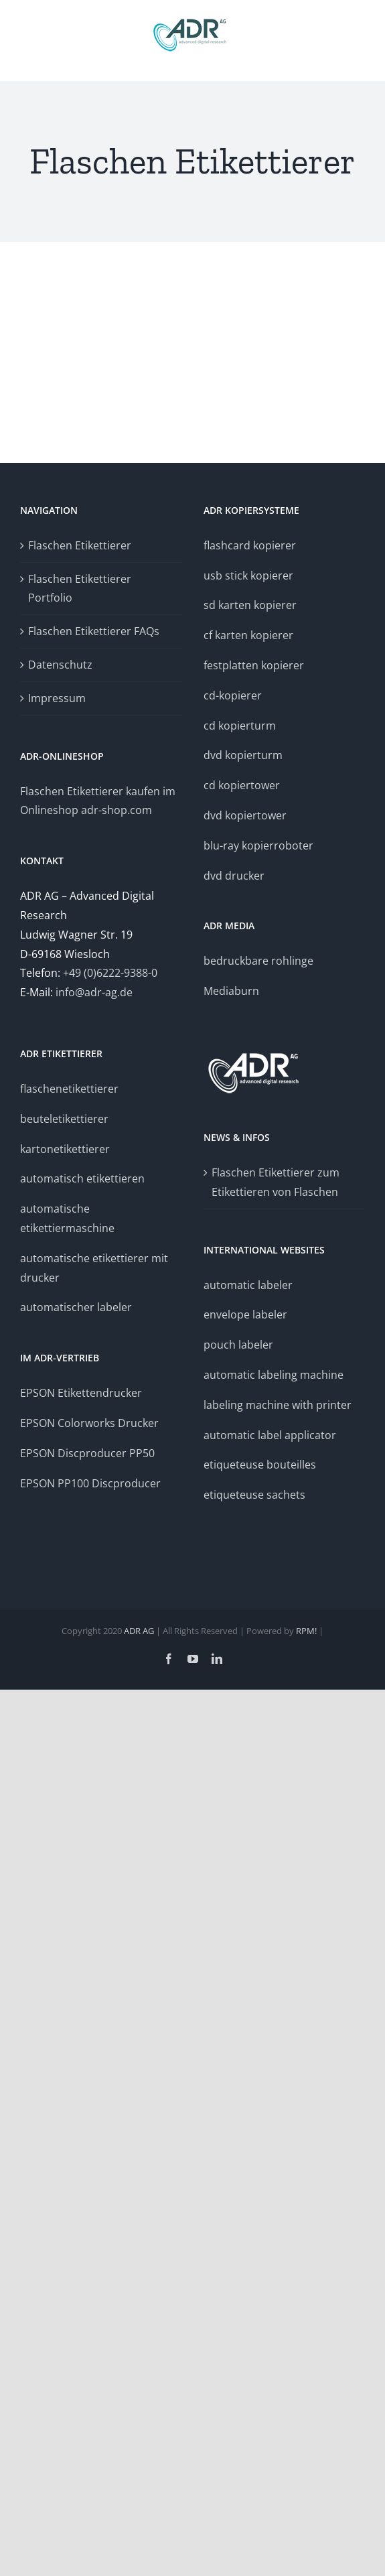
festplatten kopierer (254, 665)
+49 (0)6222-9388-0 (110, 972)
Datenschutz (60, 664)
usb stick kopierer (248, 575)
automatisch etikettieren (82, 1178)
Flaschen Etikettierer (79, 545)
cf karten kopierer (248, 635)
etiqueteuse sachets (254, 1494)
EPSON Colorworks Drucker (90, 1423)
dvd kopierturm (243, 755)
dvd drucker (234, 875)
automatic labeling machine (273, 1374)
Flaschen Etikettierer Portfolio (79, 588)
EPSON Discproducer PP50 (87, 1453)
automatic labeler (248, 1285)
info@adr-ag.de (94, 992)
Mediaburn (231, 991)
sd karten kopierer (250, 605)
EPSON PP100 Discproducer (90, 1483)
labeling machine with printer (278, 1405)
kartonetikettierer (65, 1149)
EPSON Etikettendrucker (81, 1392)
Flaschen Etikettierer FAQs (93, 631)
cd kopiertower (242, 785)
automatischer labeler (76, 1307)
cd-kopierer (233, 695)
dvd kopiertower (245, 815)
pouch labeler (238, 1344)
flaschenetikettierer (69, 1088)
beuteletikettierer (64, 1118)
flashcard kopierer (250, 545)
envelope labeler (245, 1314)
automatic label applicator (270, 1435)
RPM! (306, 1631)
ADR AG (139, 1631)
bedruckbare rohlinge (258, 960)
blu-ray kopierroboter (258, 845)
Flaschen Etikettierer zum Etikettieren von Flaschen (275, 1182)
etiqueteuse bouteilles (260, 1464)
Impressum (57, 698)
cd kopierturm (240, 725)
